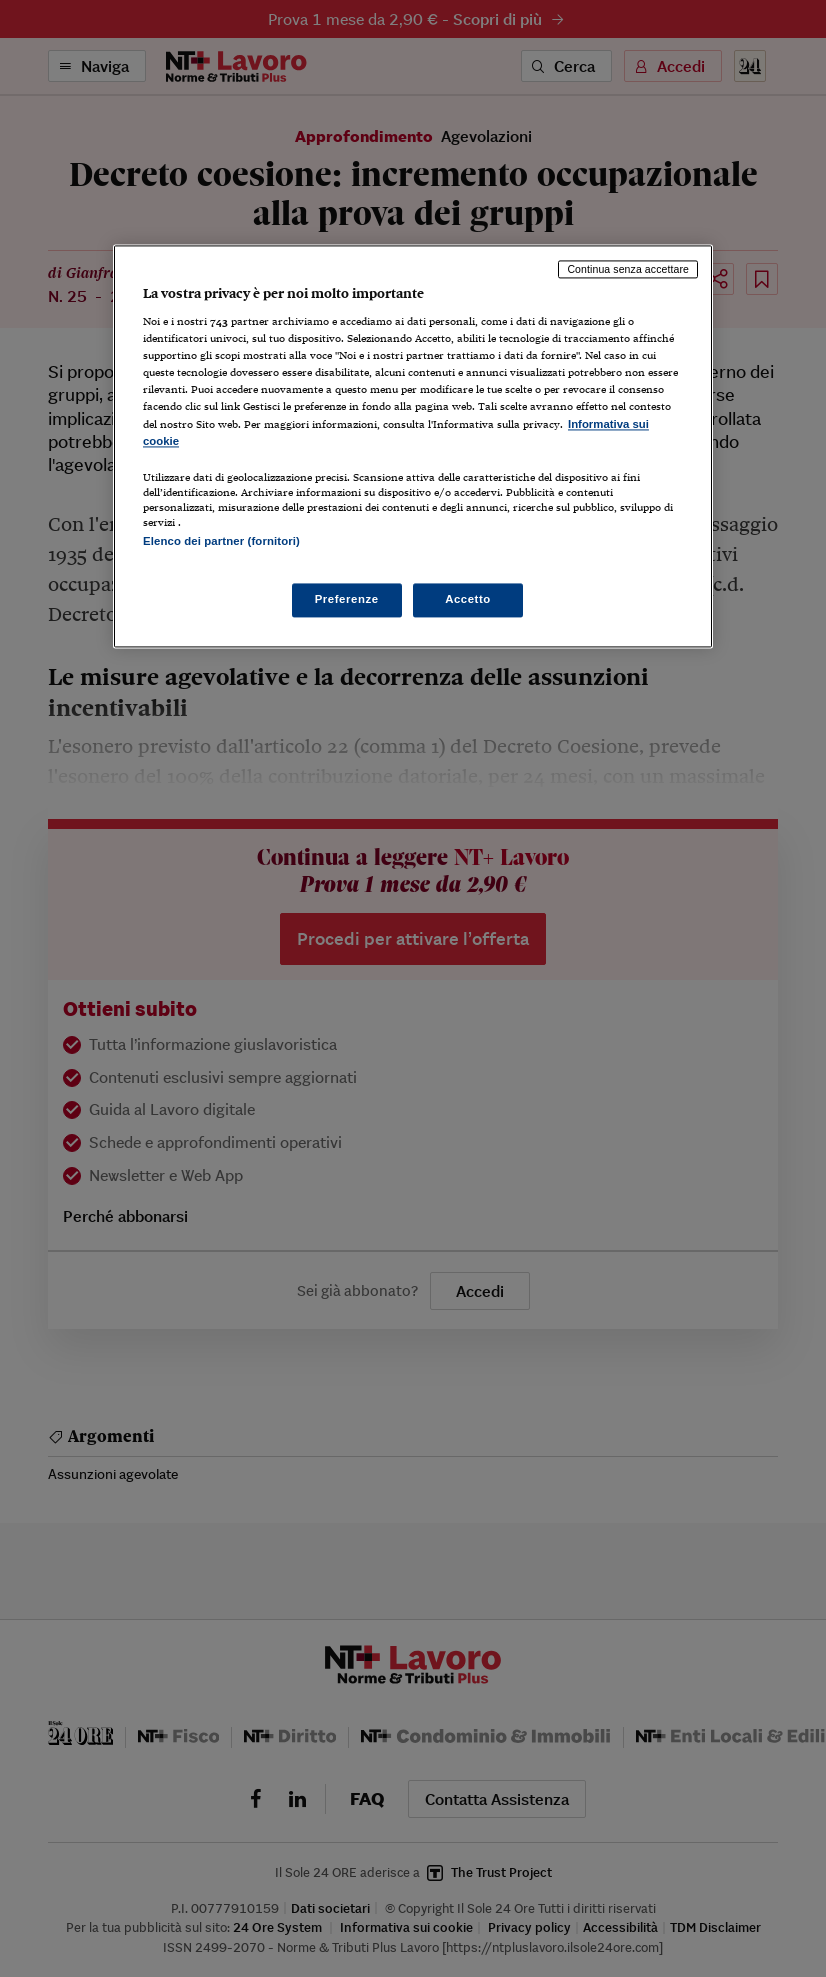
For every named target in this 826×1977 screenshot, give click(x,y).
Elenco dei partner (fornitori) (221, 541)
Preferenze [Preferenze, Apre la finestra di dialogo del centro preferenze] (347, 599)
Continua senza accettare (628, 269)
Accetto (468, 599)
